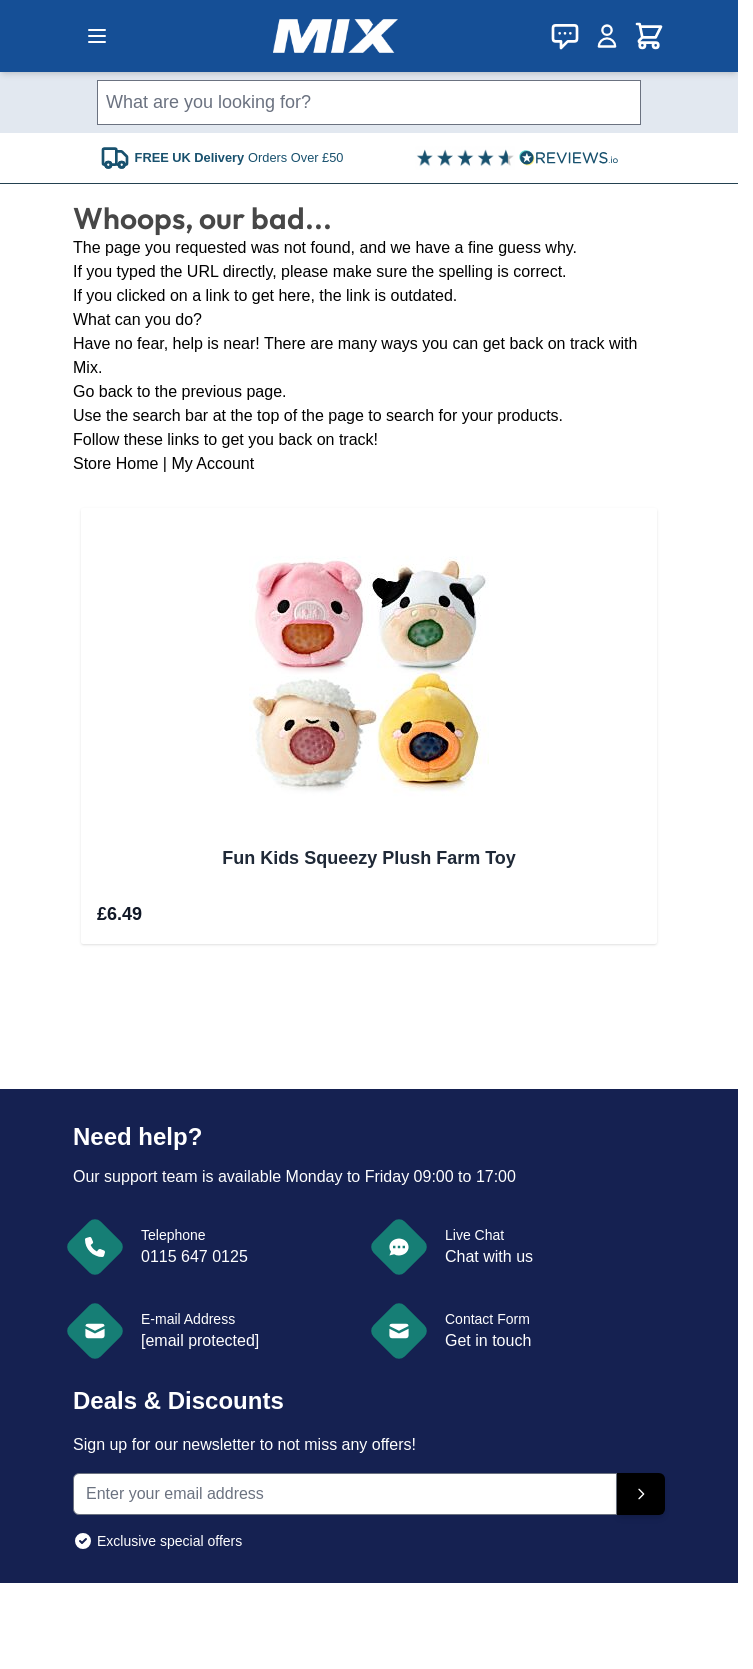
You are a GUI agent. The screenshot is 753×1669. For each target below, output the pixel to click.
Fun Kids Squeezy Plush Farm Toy (369, 858)
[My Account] (607, 36)
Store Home (115, 463)
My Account (212, 463)
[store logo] (335, 36)
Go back (103, 391)
